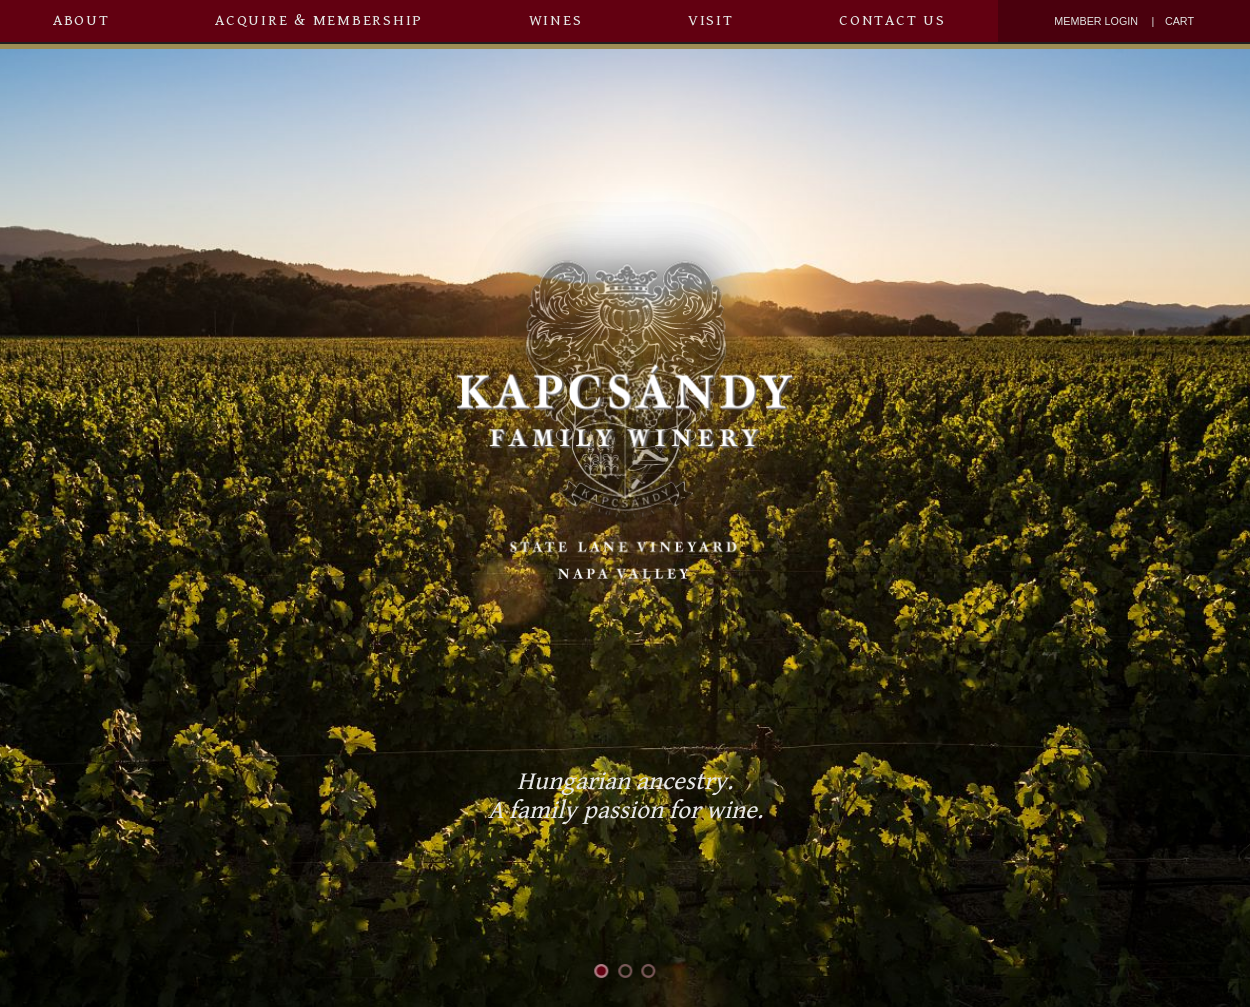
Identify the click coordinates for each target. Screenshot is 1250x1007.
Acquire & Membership (319, 20)
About (81, 20)
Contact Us (892, 20)
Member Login (1096, 21)
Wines (556, 20)
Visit (711, 20)
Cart (1179, 21)
